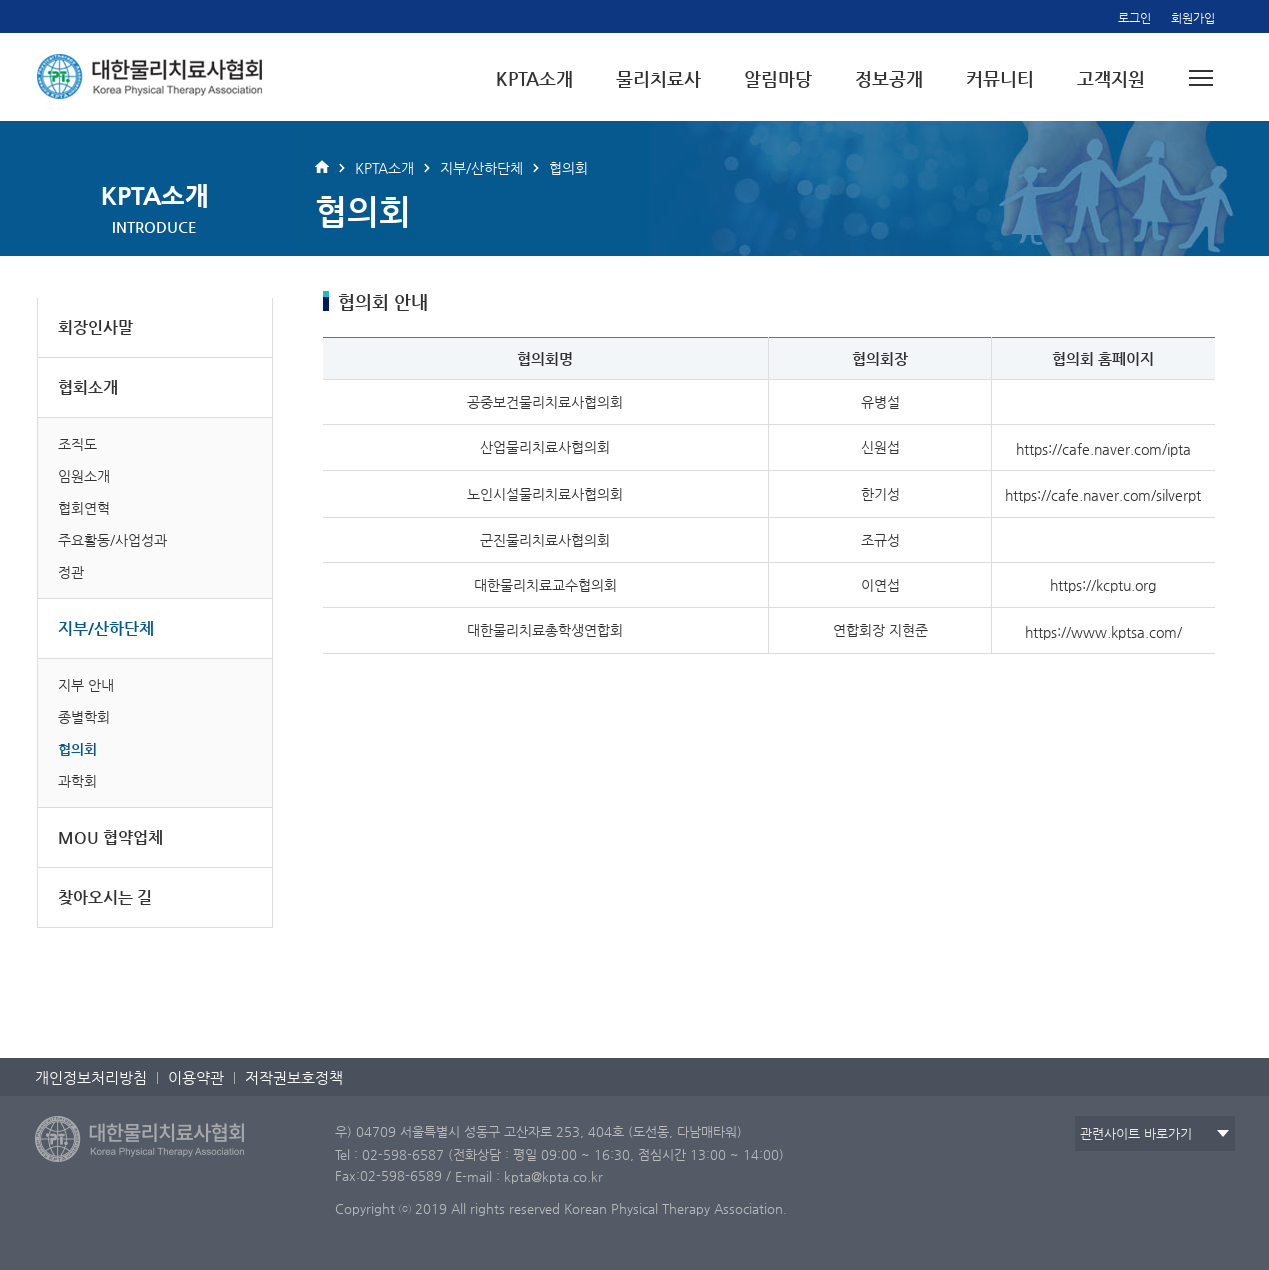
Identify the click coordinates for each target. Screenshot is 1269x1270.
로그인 (1134, 18)
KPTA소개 (534, 78)
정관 (71, 572)
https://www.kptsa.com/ (1103, 631)
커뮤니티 (1000, 78)
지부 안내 (86, 685)
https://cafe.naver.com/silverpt (1103, 495)
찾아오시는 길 (105, 897)
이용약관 (196, 1077)
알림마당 (778, 78)
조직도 (77, 444)
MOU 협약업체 (110, 837)
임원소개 (84, 476)
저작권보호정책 (294, 1077)
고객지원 (1111, 78)
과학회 (77, 781)
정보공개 (889, 78)
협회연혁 (84, 508)
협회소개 (88, 387)
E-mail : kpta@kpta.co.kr (529, 1176)
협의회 (77, 749)
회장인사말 (95, 327)
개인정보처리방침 (91, 1077)
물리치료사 (658, 78)
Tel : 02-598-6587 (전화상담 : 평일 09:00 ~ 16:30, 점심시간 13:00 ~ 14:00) (559, 1153)
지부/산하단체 (106, 628)
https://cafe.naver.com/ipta (1103, 448)
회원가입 (1193, 18)
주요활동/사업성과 (112, 540)
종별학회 (84, 717)
